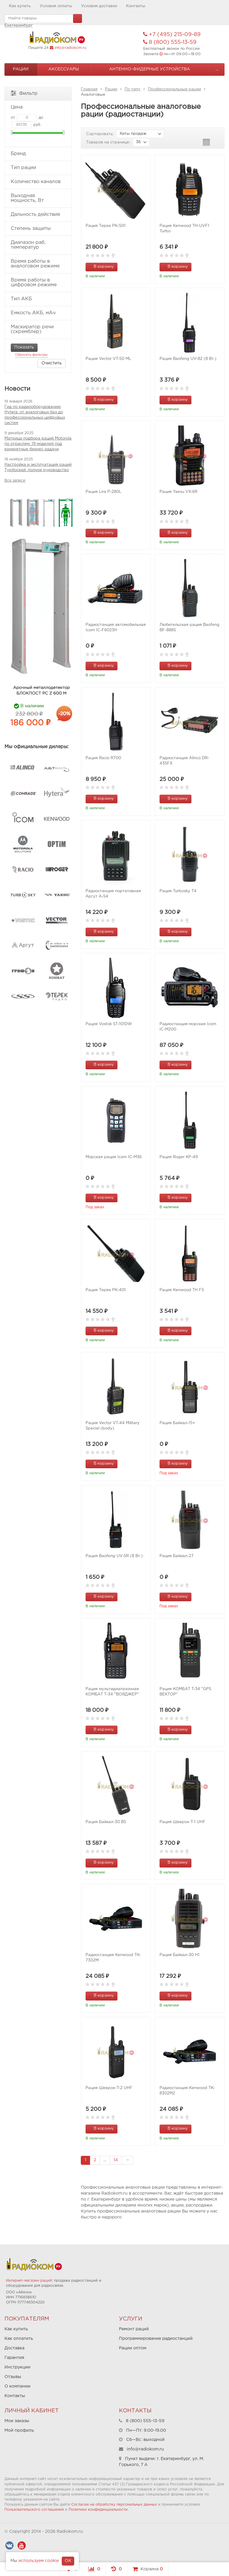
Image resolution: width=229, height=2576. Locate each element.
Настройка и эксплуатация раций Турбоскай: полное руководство (38, 467)
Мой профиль (19, 2430)
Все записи (14, 480)
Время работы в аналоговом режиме (38, 263)
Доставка (14, 2348)
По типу (132, 89)
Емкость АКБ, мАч (38, 313)
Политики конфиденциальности (98, 2509)
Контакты (135, 6)
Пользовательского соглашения (34, 2509)
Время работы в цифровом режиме (38, 282)
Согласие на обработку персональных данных (114, 2504)
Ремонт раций (134, 2329)
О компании (17, 2386)
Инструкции (17, 2367)
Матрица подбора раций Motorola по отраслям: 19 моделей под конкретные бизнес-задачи (38, 444)
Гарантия (14, 2358)
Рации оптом (132, 2348)
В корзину (100, 266)
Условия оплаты (56, 6)
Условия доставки (99, 6)
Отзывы (12, 2377)
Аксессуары (63, 69)
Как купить (20, 6)
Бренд (38, 153)
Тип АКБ (38, 299)
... (217, 69)
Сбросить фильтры (31, 354)
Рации (21, 69)
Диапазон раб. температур (38, 245)
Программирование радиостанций (156, 2338)
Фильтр (24, 93)
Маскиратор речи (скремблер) (38, 329)
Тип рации (38, 167)
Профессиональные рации (174, 89)
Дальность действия (38, 214)
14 (116, 2160)
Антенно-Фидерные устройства (149, 69)
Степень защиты (38, 228)
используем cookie (38, 2561)
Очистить (51, 363)
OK (68, 2561)
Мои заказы (16, 2421)
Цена (38, 107)
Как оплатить (18, 2338)
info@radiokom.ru (70, 47)
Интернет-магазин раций (29, 2280)
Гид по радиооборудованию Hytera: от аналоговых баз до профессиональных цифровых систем (34, 415)
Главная (89, 89)
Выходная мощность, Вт (38, 198)
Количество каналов (38, 182)
